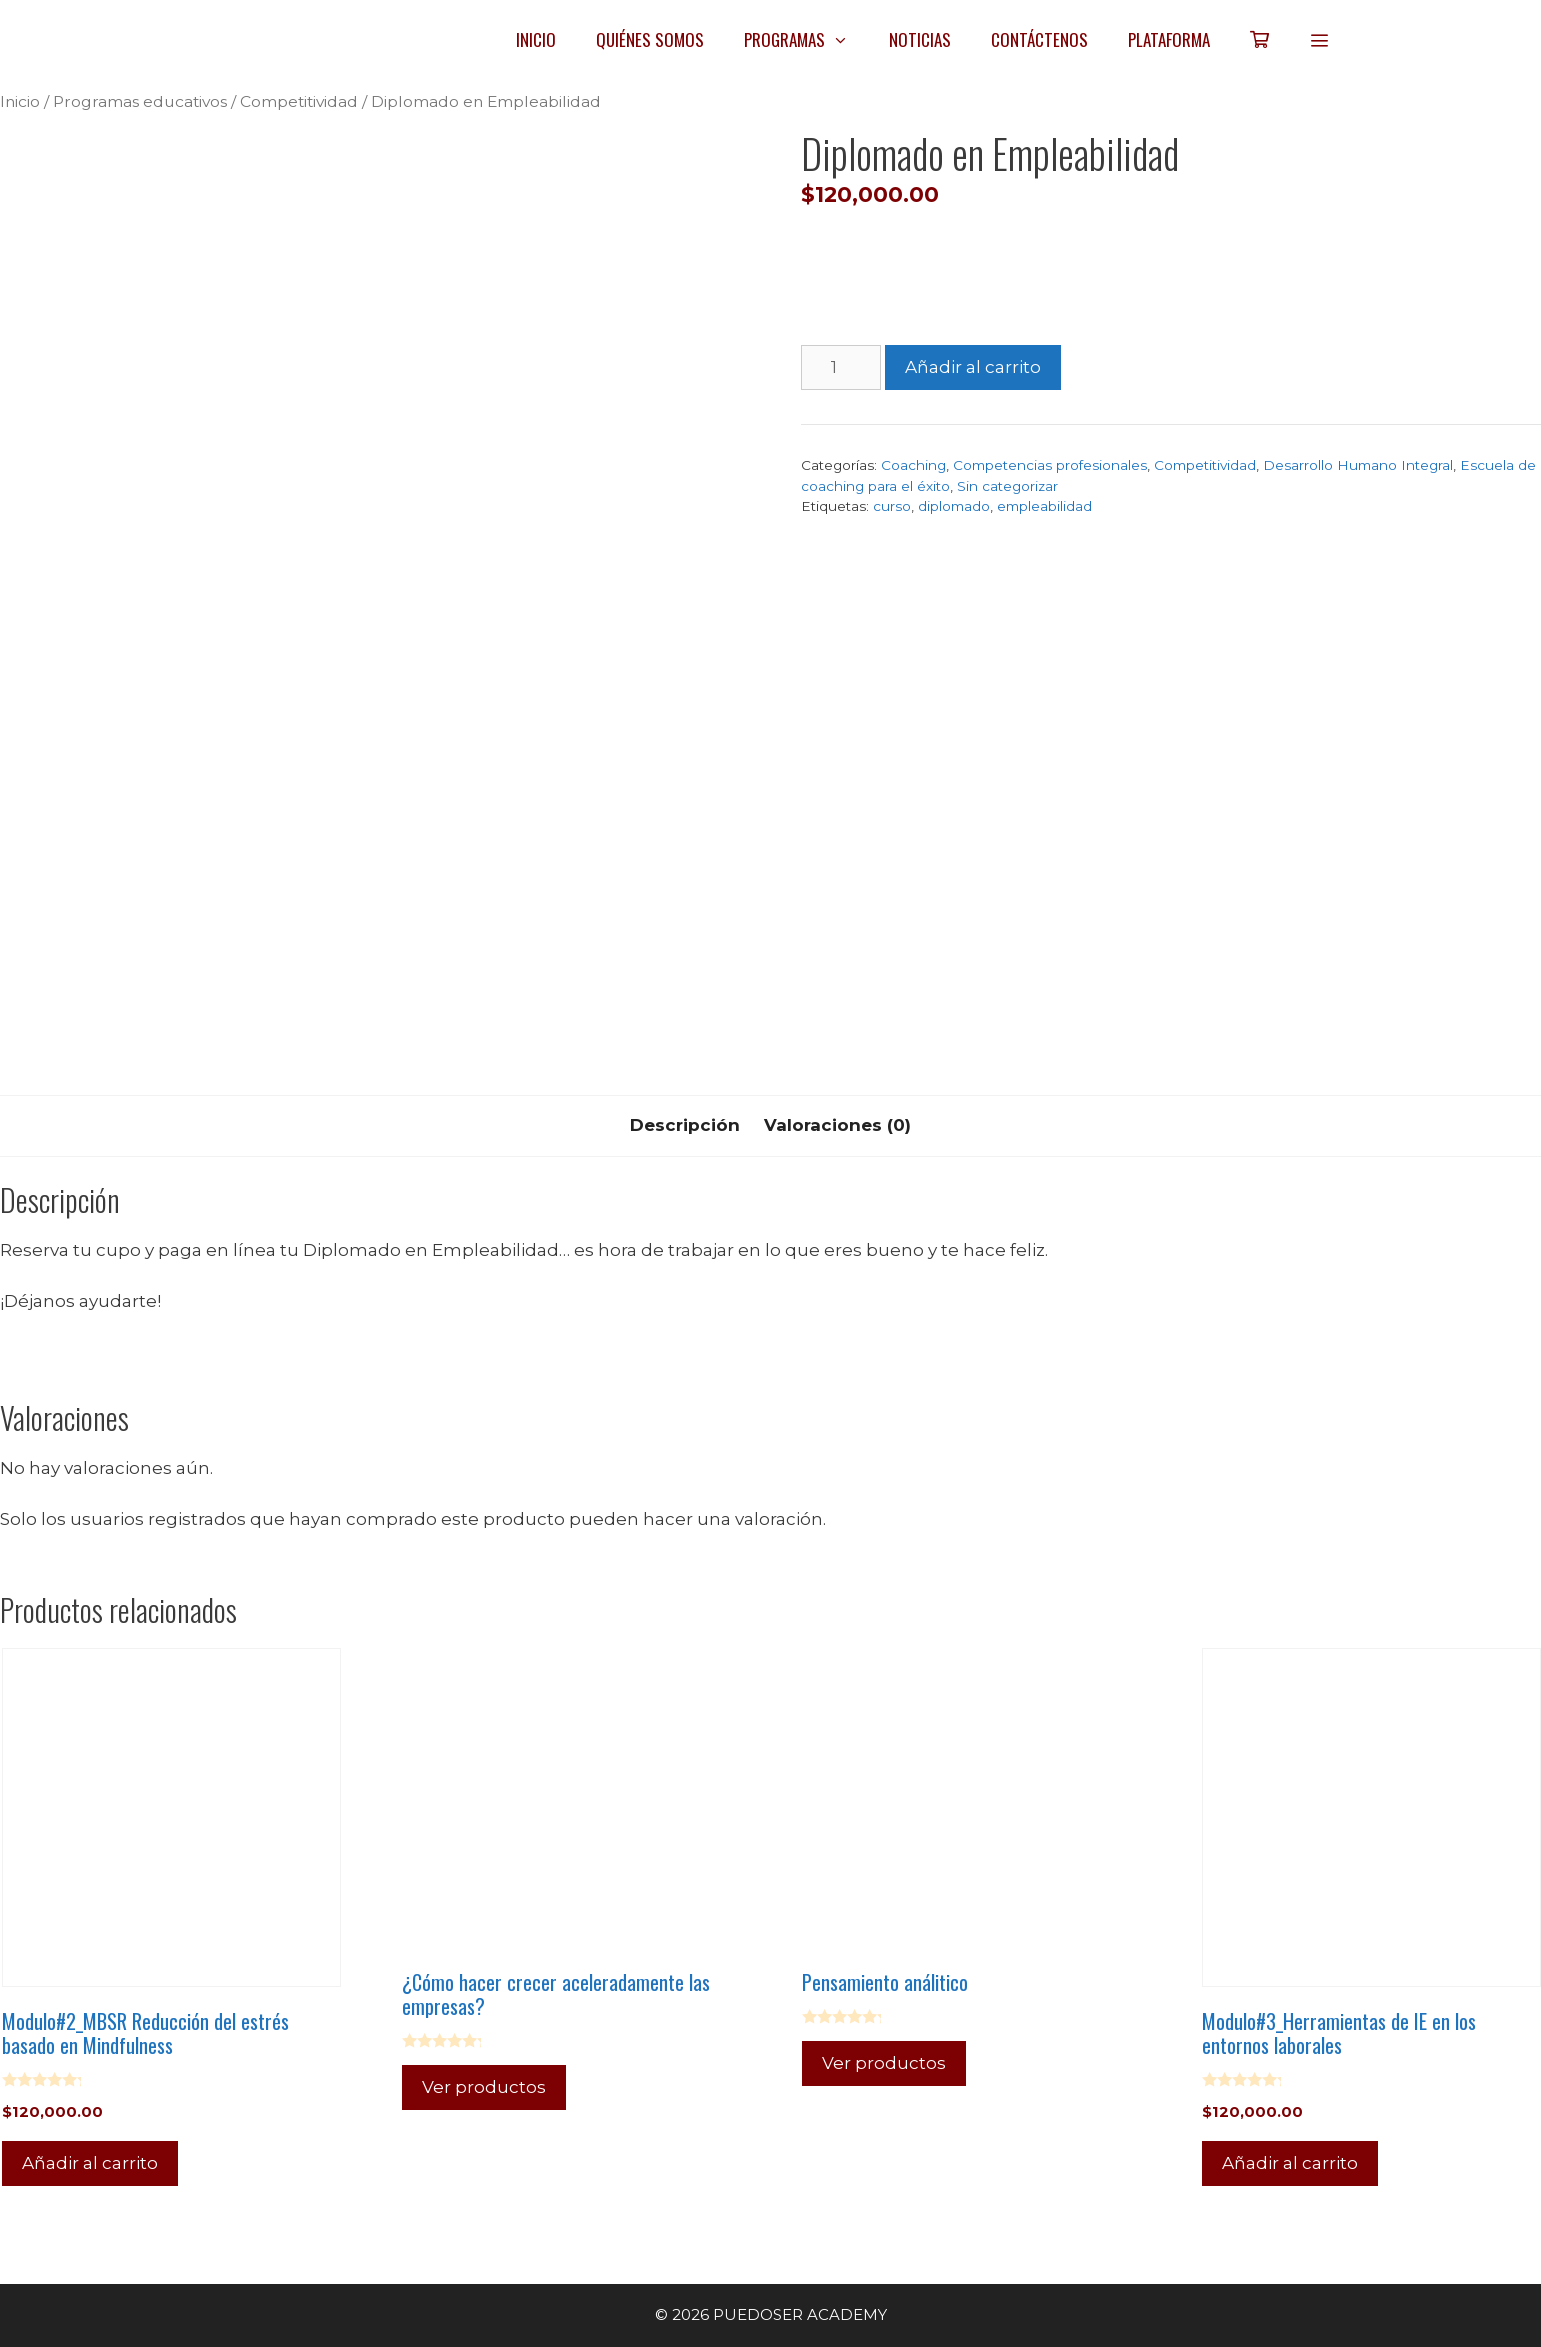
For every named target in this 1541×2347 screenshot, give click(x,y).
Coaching (913, 465)
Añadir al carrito (973, 367)
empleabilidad (1044, 506)
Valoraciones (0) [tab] (837, 1125)
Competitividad (299, 101)
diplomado (954, 506)
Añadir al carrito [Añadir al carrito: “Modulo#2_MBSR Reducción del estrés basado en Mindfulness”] (90, 2163)
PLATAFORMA (1169, 39)
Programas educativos (140, 101)
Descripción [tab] (685, 1125)
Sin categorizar (1007, 486)
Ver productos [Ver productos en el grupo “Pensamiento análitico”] (884, 2063)
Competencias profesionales (1050, 465)
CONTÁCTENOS (1039, 39)
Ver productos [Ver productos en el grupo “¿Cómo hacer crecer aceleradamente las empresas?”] (484, 2087)
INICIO (536, 39)
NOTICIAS (920, 39)
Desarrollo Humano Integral (1358, 465)
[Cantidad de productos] (841, 368)
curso (892, 506)
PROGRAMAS (806, 40)
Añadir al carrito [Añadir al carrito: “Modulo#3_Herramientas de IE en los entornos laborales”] (1290, 2163)
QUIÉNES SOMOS (650, 39)
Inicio (20, 101)
